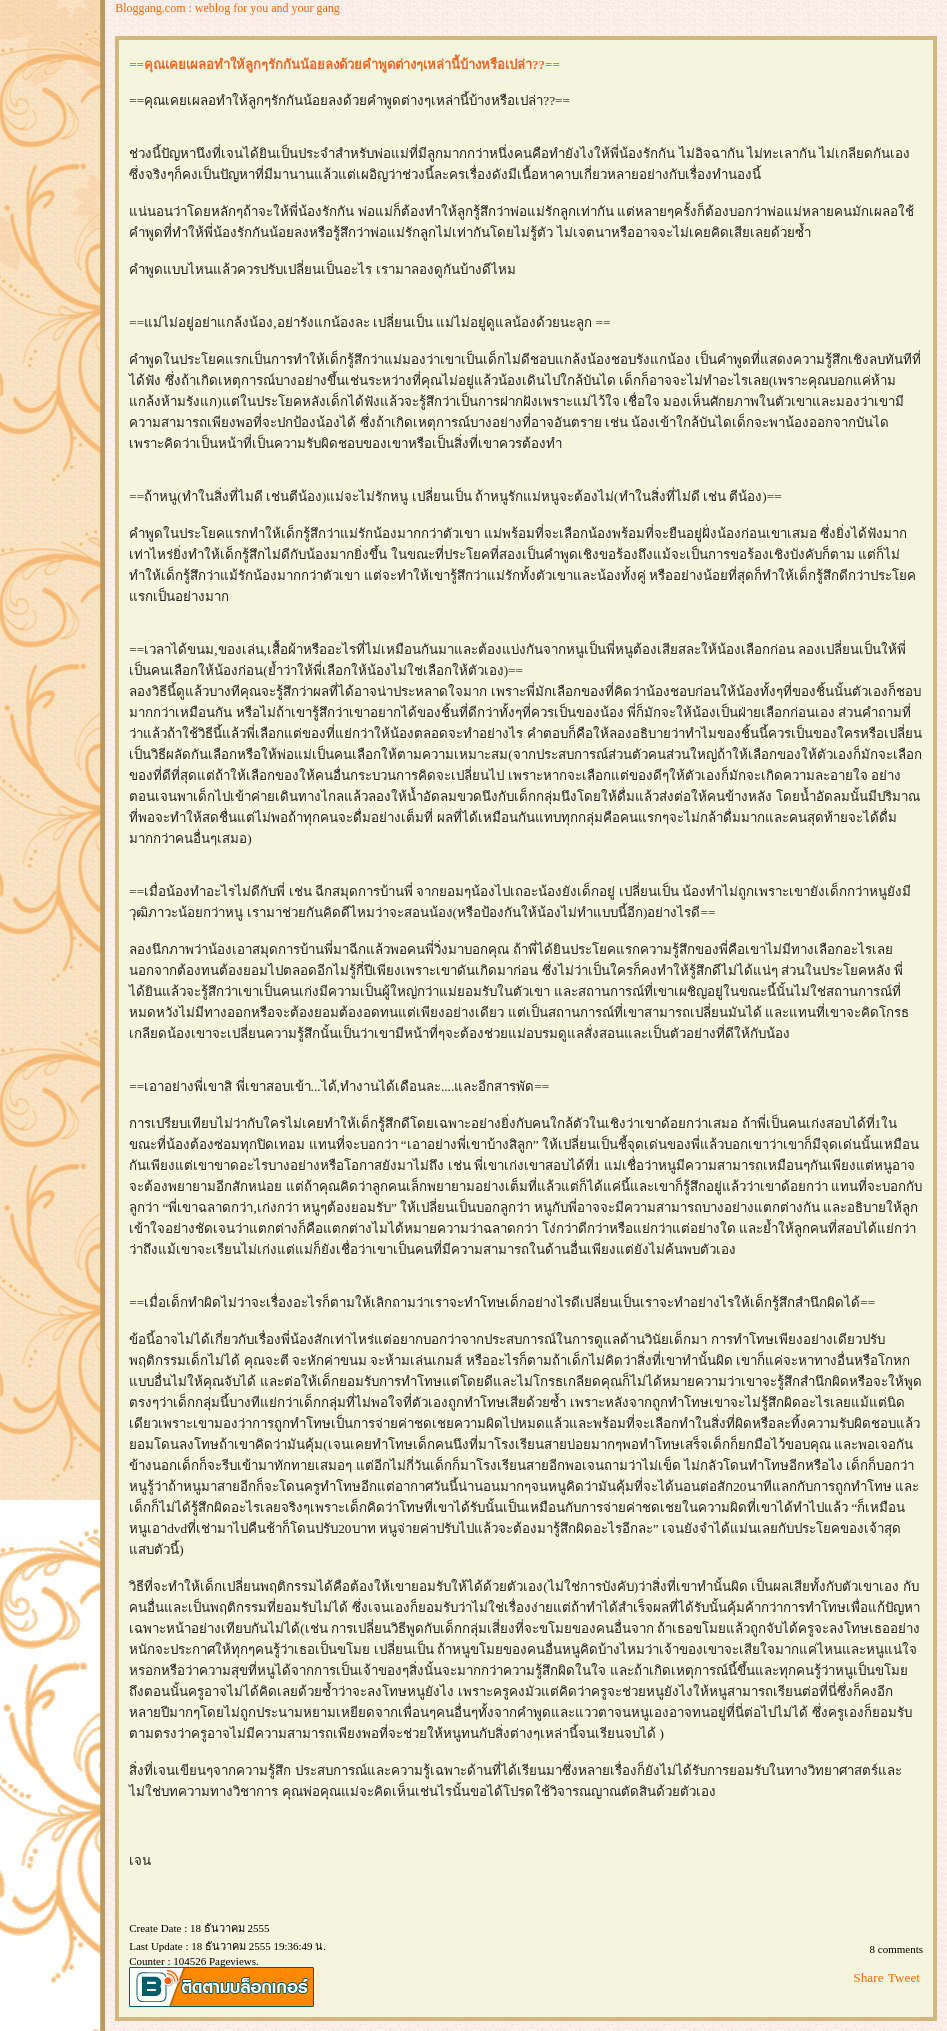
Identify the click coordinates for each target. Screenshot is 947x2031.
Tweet (904, 1977)
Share (868, 1977)
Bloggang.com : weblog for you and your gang (227, 8)
